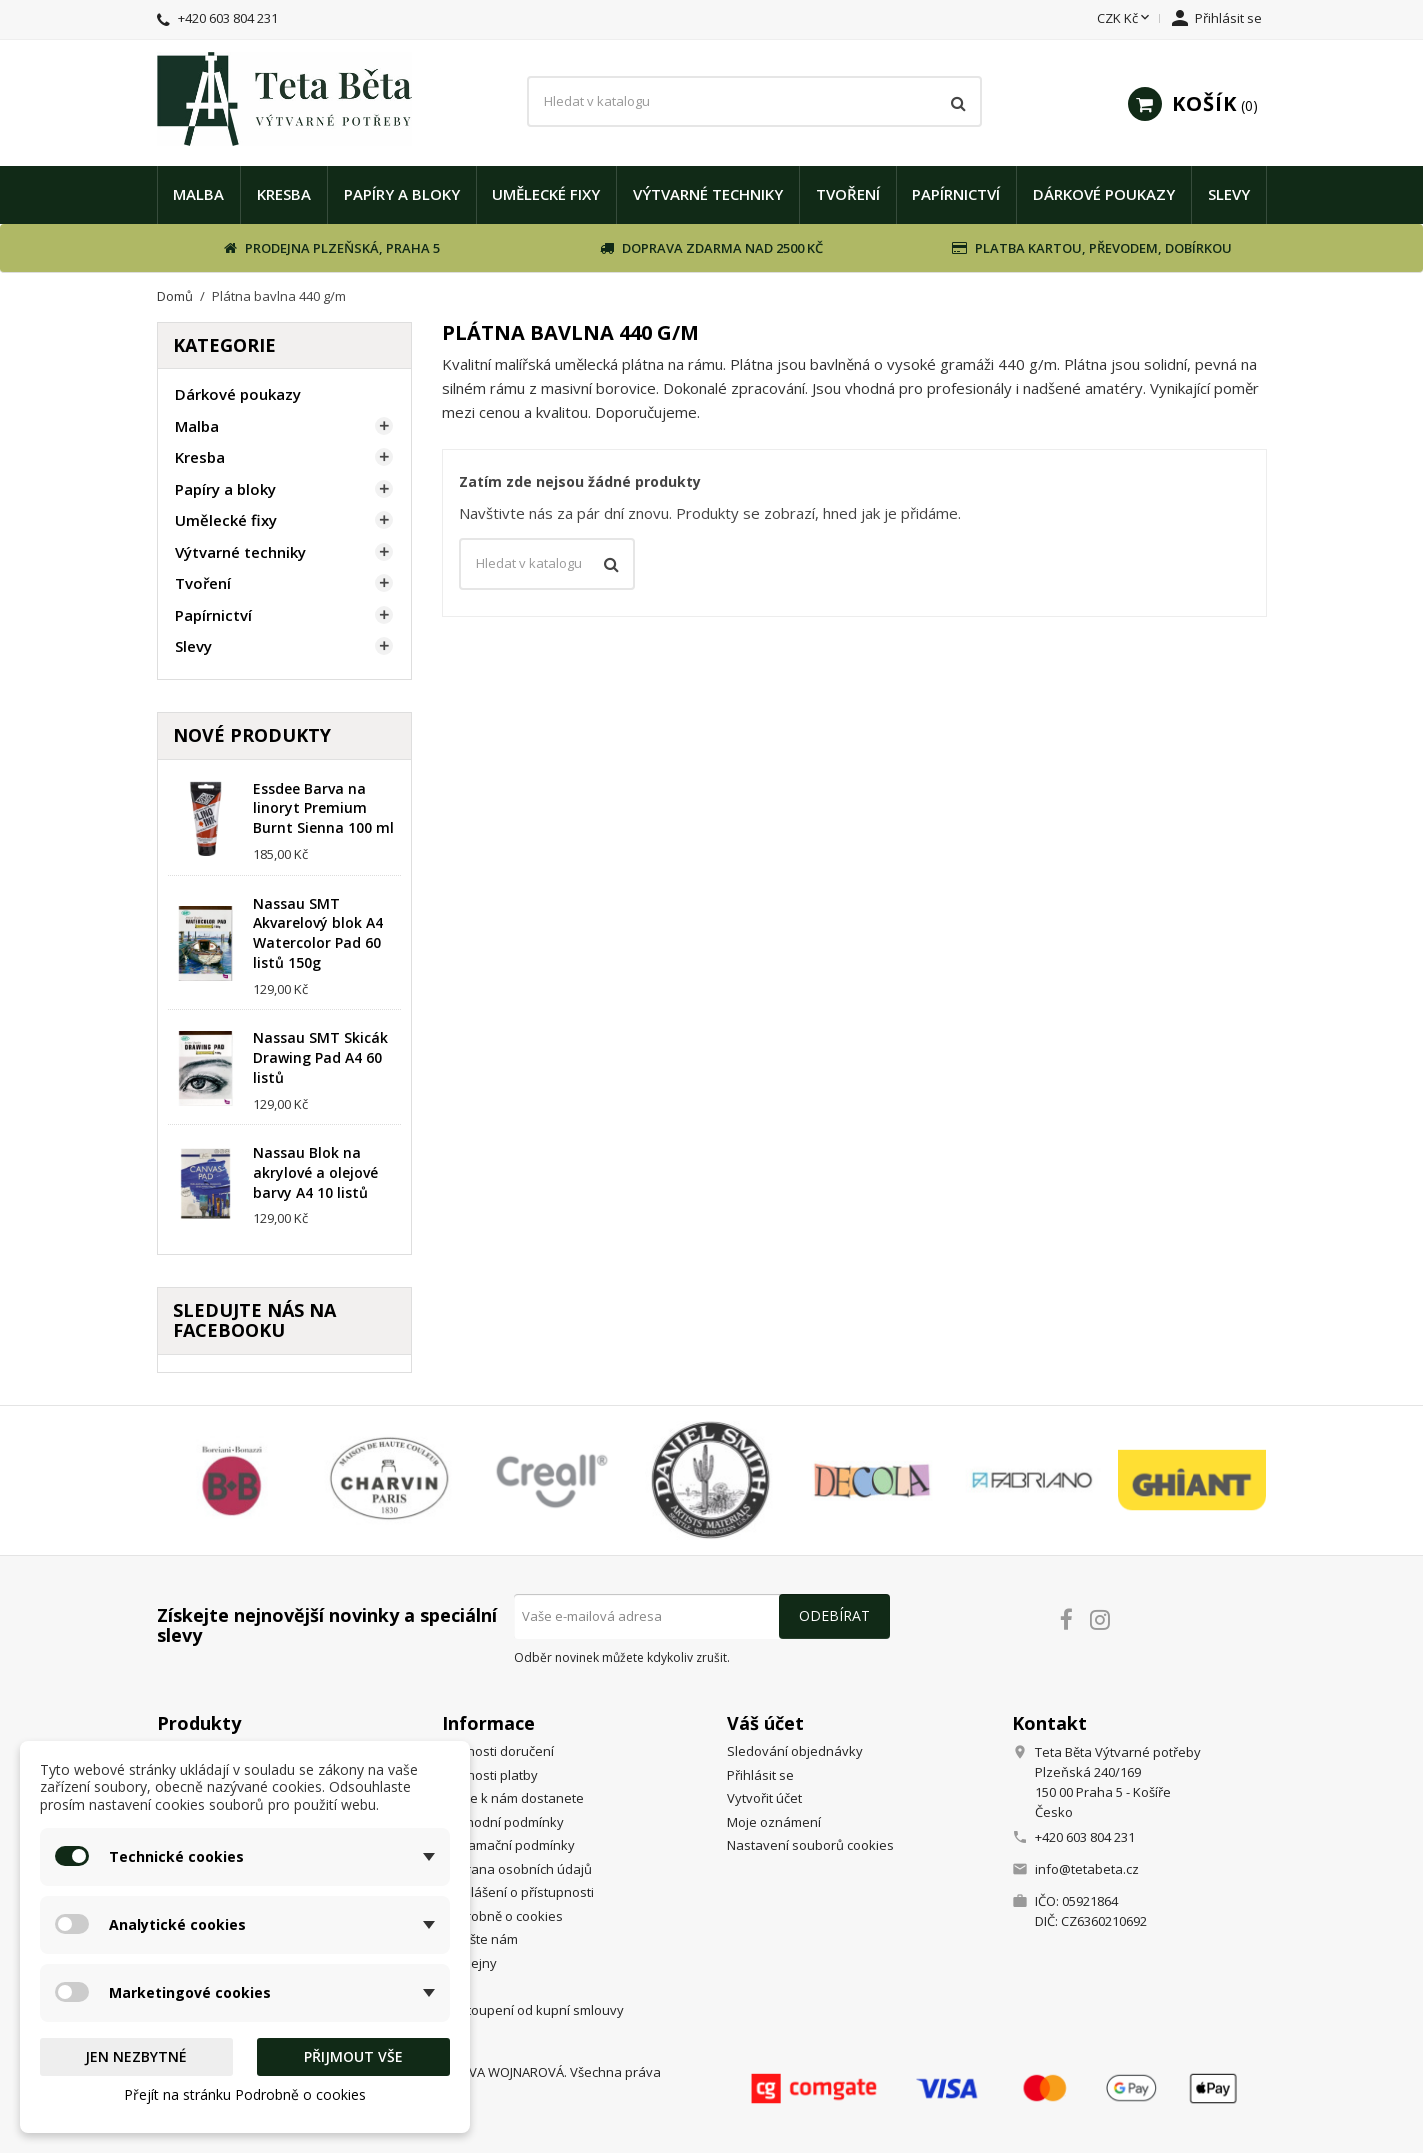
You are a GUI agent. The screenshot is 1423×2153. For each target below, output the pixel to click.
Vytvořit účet (764, 1798)
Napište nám (480, 1939)
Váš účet (765, 1723)
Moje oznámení (774, 1822)
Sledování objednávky (795, 1751)
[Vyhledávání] (754, 102)
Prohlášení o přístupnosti (518, 1892)
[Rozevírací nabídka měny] (1125, 19)
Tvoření (848, 194)
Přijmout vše (353, 2056)
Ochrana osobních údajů (517, 1869)
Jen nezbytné (136, 2056)
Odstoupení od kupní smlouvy (533, 2010)
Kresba (284, 194)
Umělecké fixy (546, 194)
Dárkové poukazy (1104, 194)
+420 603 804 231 (228, 18)
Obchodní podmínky (503, 1822)
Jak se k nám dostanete (513, 1798)
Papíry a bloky (402, 194)
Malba (198, 194)
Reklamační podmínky (508, 1845)
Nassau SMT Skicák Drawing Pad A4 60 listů (320, 1057)
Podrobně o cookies (502, 1916)
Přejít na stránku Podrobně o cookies (245, 2094)
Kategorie (224, 345)
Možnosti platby (490, 1775)
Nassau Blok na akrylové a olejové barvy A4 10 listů (315, 1172)
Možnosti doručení (498, 1751)
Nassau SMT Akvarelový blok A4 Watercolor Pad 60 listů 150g (318, 933)
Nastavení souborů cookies (810, 1845)
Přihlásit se (760, 1775)
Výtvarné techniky (708, 194)
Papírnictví (956, 194)
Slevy (1229, 194)
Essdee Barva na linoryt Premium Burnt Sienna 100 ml (323, 808)
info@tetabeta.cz (1087, 1869)
